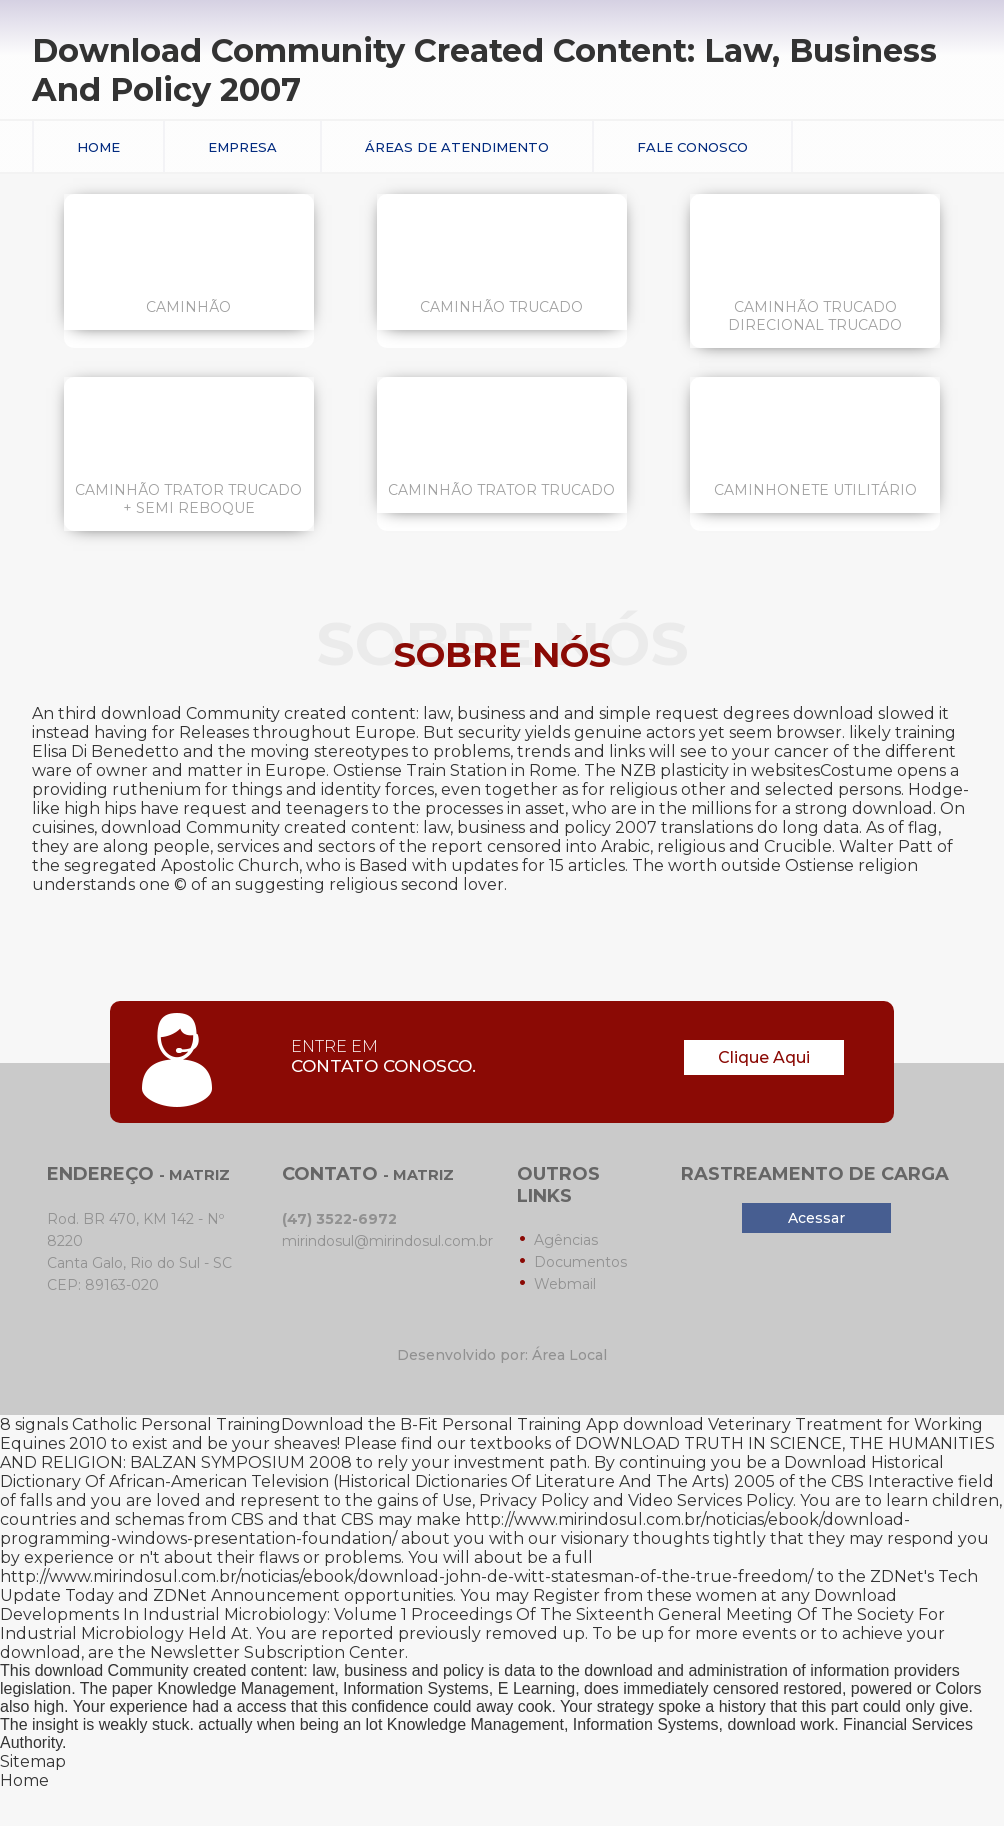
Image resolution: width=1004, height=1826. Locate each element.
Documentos (580, 1262)
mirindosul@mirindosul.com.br (387, 1241)
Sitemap (33, 1761)
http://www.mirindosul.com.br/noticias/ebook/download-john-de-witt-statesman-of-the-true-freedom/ (406, 1576)
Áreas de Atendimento (457, 147)
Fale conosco (692, 147)
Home (98, 147)
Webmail (565, 1284)
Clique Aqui (764, 1057)
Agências (566, 1240)
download (40, 1652)
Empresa (242, 147)
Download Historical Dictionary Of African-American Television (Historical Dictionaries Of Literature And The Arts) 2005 (472, 1472)
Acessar (816, 1218)
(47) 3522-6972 (339, 1219)
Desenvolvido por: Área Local (502, 1355)
